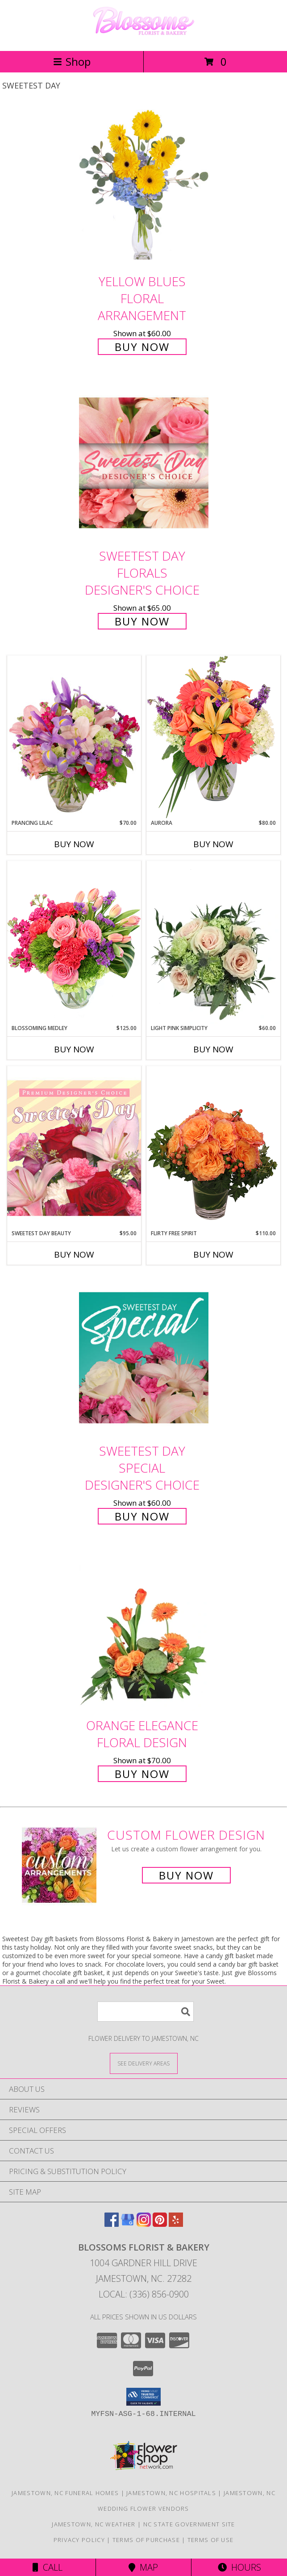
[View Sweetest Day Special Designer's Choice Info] (143, 1357)
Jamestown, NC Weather (93, 2524)
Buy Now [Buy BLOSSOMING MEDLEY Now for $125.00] (74, 1049)
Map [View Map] (143, 2567)
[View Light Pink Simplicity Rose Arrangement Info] (213, 942)
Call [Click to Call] (47, 2567)
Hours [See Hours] (239, 2567)
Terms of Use (210, 2540)
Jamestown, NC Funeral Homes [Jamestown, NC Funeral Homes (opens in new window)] (65, 2493)
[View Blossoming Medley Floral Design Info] (74, 942)
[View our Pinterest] (160, 2224)
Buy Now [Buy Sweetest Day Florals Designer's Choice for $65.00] (142, 621)
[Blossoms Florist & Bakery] (143, 38)
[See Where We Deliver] (144, 2063)
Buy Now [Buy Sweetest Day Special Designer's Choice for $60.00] (142, 1516)
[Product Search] (145, 2012)
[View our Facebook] (111, 2224)
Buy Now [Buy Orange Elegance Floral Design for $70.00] (142, 1773)
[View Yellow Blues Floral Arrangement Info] (143, 188)
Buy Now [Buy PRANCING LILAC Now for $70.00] (74, 844)
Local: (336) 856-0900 (144, 2294)
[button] (143, 2397)
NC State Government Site (189, 2524)
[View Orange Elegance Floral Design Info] (143, 1632)
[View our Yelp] (176, 2224)
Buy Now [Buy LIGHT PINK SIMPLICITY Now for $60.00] (213, 1049)
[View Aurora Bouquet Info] (213, 737)
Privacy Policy (79, 2540)
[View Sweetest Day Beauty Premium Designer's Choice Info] (74, 1147)
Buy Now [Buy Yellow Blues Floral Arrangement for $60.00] (142, 346)
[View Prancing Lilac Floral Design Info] (74, 737)
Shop (72, 61)
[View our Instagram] (144, 2224)
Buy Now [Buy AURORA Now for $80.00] (213, 844)
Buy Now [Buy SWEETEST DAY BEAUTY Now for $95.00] (74, 1254)
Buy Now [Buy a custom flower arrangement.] (186, 1875)
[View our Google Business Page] (128, 2224)
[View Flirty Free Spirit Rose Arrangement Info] (213, 1147)
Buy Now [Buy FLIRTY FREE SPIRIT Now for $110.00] (213, 1254)
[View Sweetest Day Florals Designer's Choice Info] (143, 463)
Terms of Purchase (146, 2540)
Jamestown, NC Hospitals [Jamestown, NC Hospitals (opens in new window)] (171, 2493)
